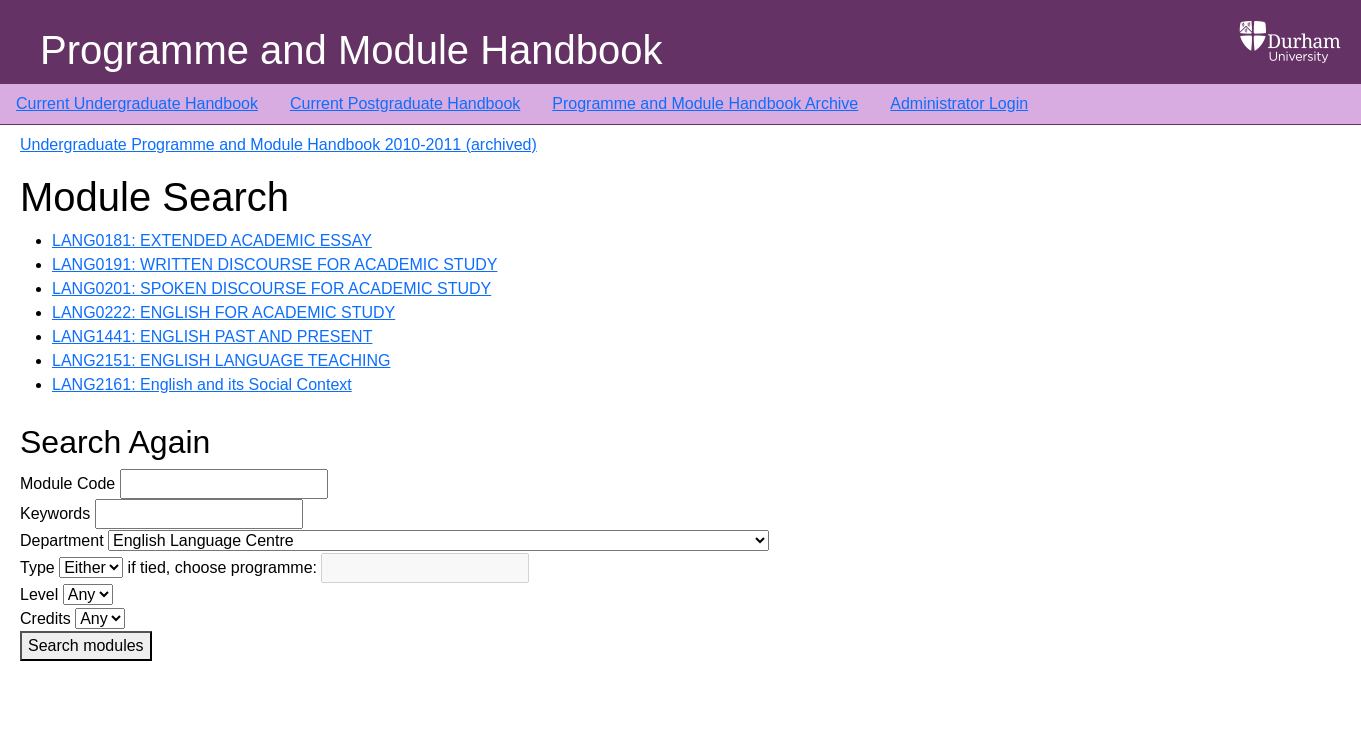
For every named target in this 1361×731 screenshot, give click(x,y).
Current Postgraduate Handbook (405, 103)
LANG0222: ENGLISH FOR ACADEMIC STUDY (223, 312)
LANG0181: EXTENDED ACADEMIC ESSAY (212, 240)
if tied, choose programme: (222, 567)
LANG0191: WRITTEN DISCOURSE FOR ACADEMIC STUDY (274, 264)
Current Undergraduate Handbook (137, 103)
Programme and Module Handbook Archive (705, 103)
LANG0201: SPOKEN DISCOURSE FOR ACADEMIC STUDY (271, 288)
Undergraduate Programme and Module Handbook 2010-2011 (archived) (278, 144)
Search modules (86, 645)
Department (62, 540)
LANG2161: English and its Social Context (202, 384)
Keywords (55, 513)
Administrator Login (959, 103)
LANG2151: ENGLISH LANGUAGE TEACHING (221, 360)
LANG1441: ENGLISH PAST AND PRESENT (212, 336)
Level (39, 594)
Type (37, 567)
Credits (45, 618)
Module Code (67, 483)
